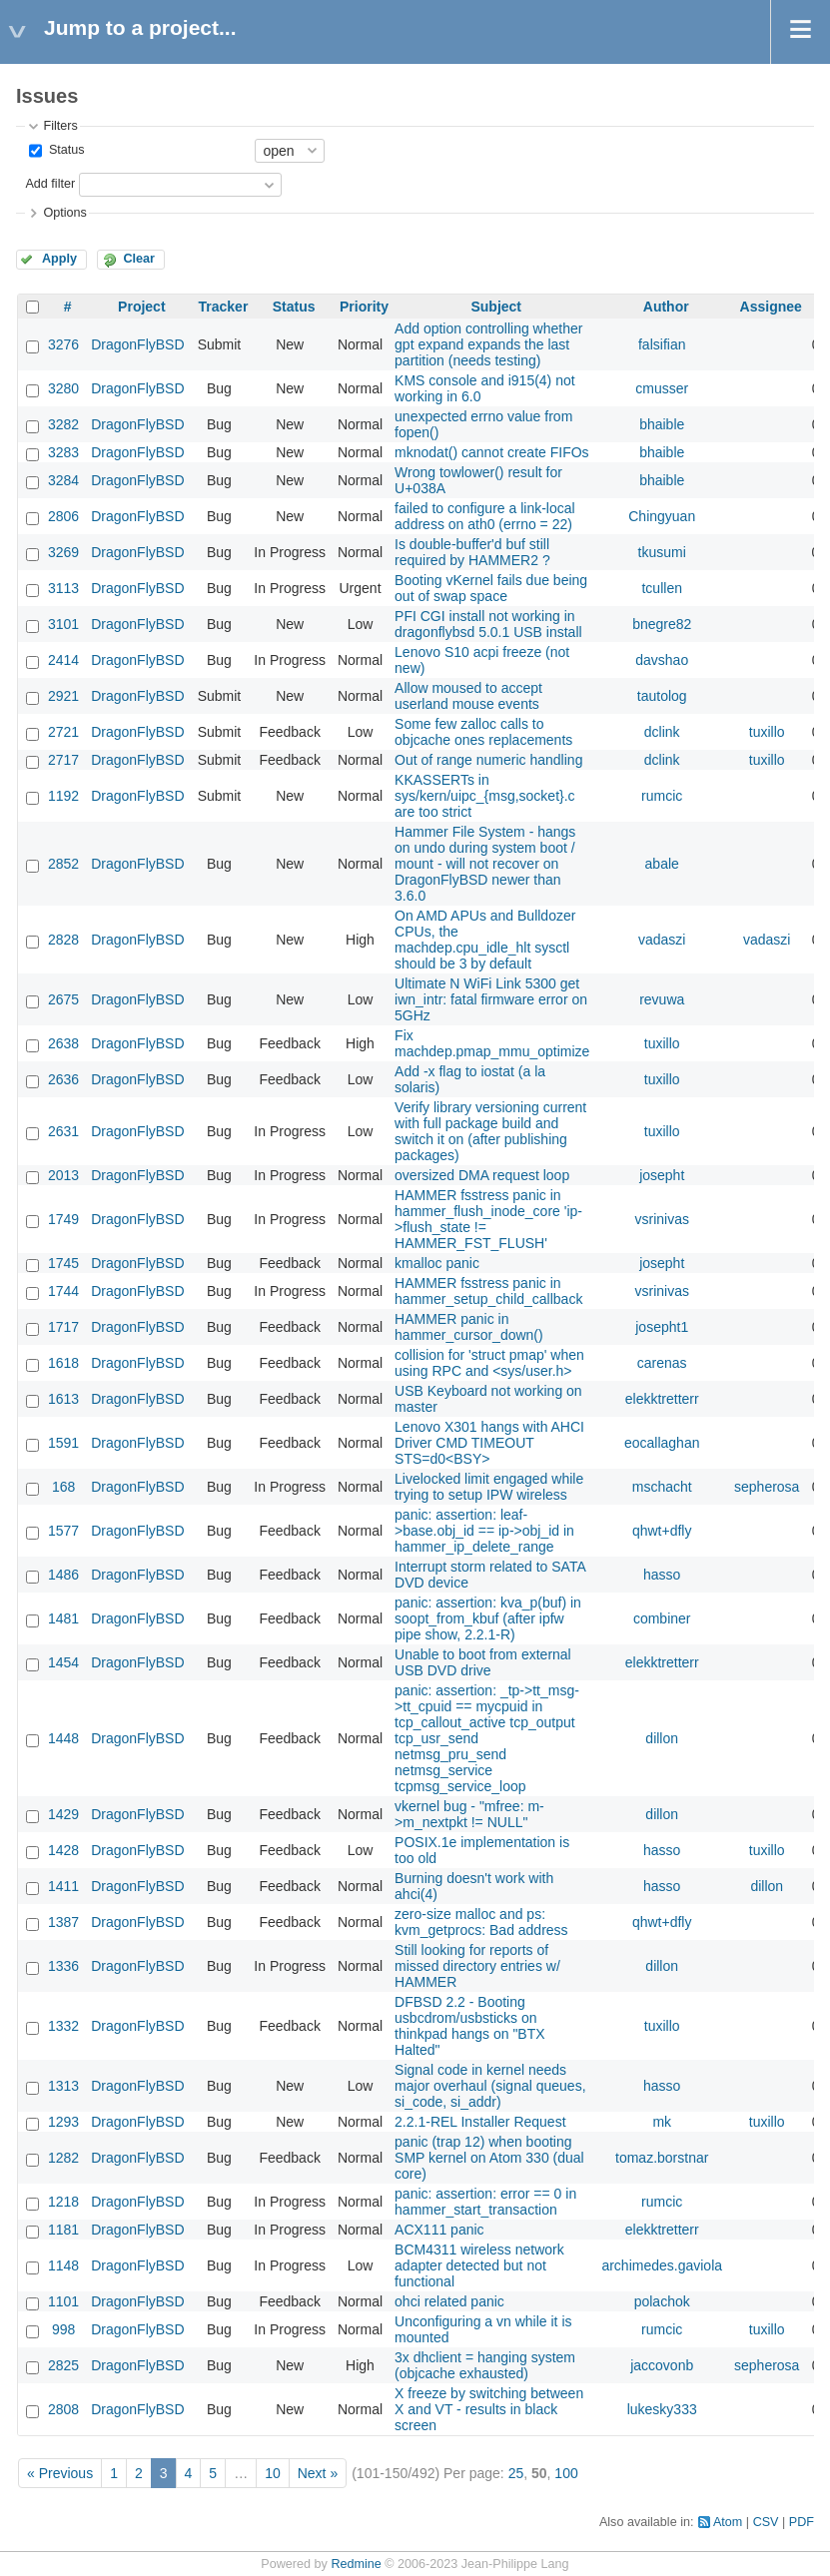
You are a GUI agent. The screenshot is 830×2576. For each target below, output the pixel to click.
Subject (495, 307)
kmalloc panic (437, 1263)
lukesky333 (662, 2409)
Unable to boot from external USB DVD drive (483, 1662)
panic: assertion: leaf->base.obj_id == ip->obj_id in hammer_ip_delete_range (484, 1531)
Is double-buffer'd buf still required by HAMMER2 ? (472, 552)
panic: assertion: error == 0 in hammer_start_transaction (485, 2202)
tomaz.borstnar (661, 2158)
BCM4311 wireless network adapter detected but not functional (479, 2265)
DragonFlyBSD (137, 344)
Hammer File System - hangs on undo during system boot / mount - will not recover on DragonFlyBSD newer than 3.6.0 (485, 864)
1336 (63, 1966)
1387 (63, 1922)
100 (565, 2473)
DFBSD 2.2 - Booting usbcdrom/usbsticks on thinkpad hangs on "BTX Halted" (470, 2026)
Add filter (50, 184)
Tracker (224, 307)
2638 (63, 1043)
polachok (662, 2301)
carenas (662, 1363)
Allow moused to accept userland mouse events (468, 696)
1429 (63, 1814)
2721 (63, 732)
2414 (63, 660)
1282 (63, 2158)
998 (63, 2329)
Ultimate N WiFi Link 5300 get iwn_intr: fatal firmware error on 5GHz (491, 999)
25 (516, 2473)
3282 (63, 424)
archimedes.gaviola (661, 2265)
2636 (63, 1079)
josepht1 (661, 1327)
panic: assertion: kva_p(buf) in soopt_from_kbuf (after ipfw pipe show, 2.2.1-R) (488, 1618)
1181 (63, 2230)
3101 (63, 624)
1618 (63, 1363)
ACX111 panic (439, 2230)
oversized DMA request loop (482, 1175)
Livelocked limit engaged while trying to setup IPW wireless (489, 1487)
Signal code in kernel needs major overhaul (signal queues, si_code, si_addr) (490, 2086)
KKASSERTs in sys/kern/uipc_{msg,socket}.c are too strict (485, 796)
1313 (63, 2086)
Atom (727, 2522)
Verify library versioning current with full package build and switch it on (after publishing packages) (490, 1131)
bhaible (661, 424)
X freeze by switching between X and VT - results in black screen (489, 2409)
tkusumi (662, 552)
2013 (63, 1175)
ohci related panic (449, 2301)
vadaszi (661, 940)
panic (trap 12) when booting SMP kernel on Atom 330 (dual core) (489, 2158)
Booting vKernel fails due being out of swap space (491, 588)
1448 (63, 1738)
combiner (662, 1618)
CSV (766, 2522)
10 (273, 2473)
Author (666, 307)
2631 (63, 1131)
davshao (661, 660)
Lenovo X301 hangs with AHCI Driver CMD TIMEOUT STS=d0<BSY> (489, 1443)
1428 (63, 1850)
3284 (63, 480)
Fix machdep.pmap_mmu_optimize (492, 1043)
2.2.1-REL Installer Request (480, 2122)
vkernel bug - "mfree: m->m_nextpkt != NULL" (469, 1814)
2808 (63, 2409)
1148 (63, 2265)
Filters (60, 126)
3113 (63, 588)
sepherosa (766, 1487)
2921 (63, 696)
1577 (63, 1531)
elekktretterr (662, 1399)
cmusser (661, 388)
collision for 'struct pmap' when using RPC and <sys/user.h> (489, 1363)
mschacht (662, 1487)
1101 (63, 2301)
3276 (63, 344)
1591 (63, 1443)
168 (63, 1487)
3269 (63, 552)
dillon (661, 1738)
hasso (661, 1575)
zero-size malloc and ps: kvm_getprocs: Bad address (481, 1922)
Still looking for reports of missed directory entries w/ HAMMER (477, 1966)
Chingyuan (661, 516)
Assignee (771, 307)
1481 (63, 1618)
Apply (59, 259)
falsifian (661, 344)
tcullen (661, 588)
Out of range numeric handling (488, 760)
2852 (63, 864)
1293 (63, 2122)
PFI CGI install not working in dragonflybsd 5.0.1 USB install (488, 624)
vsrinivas (661, 1219)
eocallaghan (662, 1443)
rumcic (661, 796)
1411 (63, 1886)
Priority (364, 307)
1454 (63, 1662)
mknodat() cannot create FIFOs (492, 452)
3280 (63, 388)
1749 (63, 1219)
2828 (63, 940)
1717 (63, 1327)
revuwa (661, 999)
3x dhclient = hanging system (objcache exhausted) (485, 2365)
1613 (63, 1399)
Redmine (356, 2564)
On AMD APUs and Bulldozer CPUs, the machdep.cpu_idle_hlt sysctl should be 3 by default (485, 939)
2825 (63, 2365)
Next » (318, 2473)
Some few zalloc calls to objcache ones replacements (483, 732)
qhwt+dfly (662, 1531)
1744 (63, 1291)
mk (661, 2122)
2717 (63, 760)
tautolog (662, 696)
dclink (662, 732)
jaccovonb (661, 2365)
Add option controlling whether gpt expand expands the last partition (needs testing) (488, 344)
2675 (63, 999)
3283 (63, 452)
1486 (63, 1575)
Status (64, 150)
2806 (63, 516)
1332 (63, 2026)
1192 (63, 796)
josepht (661, 1175)
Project (141, 307)
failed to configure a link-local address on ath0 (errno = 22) (485, 516)
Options (64, 213)
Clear (139, 259)
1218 (63, 2202)
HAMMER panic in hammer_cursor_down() (469, 1327)
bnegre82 (661, 624)
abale (662, 864)
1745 (63, 1263)
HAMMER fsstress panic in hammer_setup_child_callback (488, 1291)
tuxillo (767, 732)
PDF (801, 2522)
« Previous (60, 2473)
